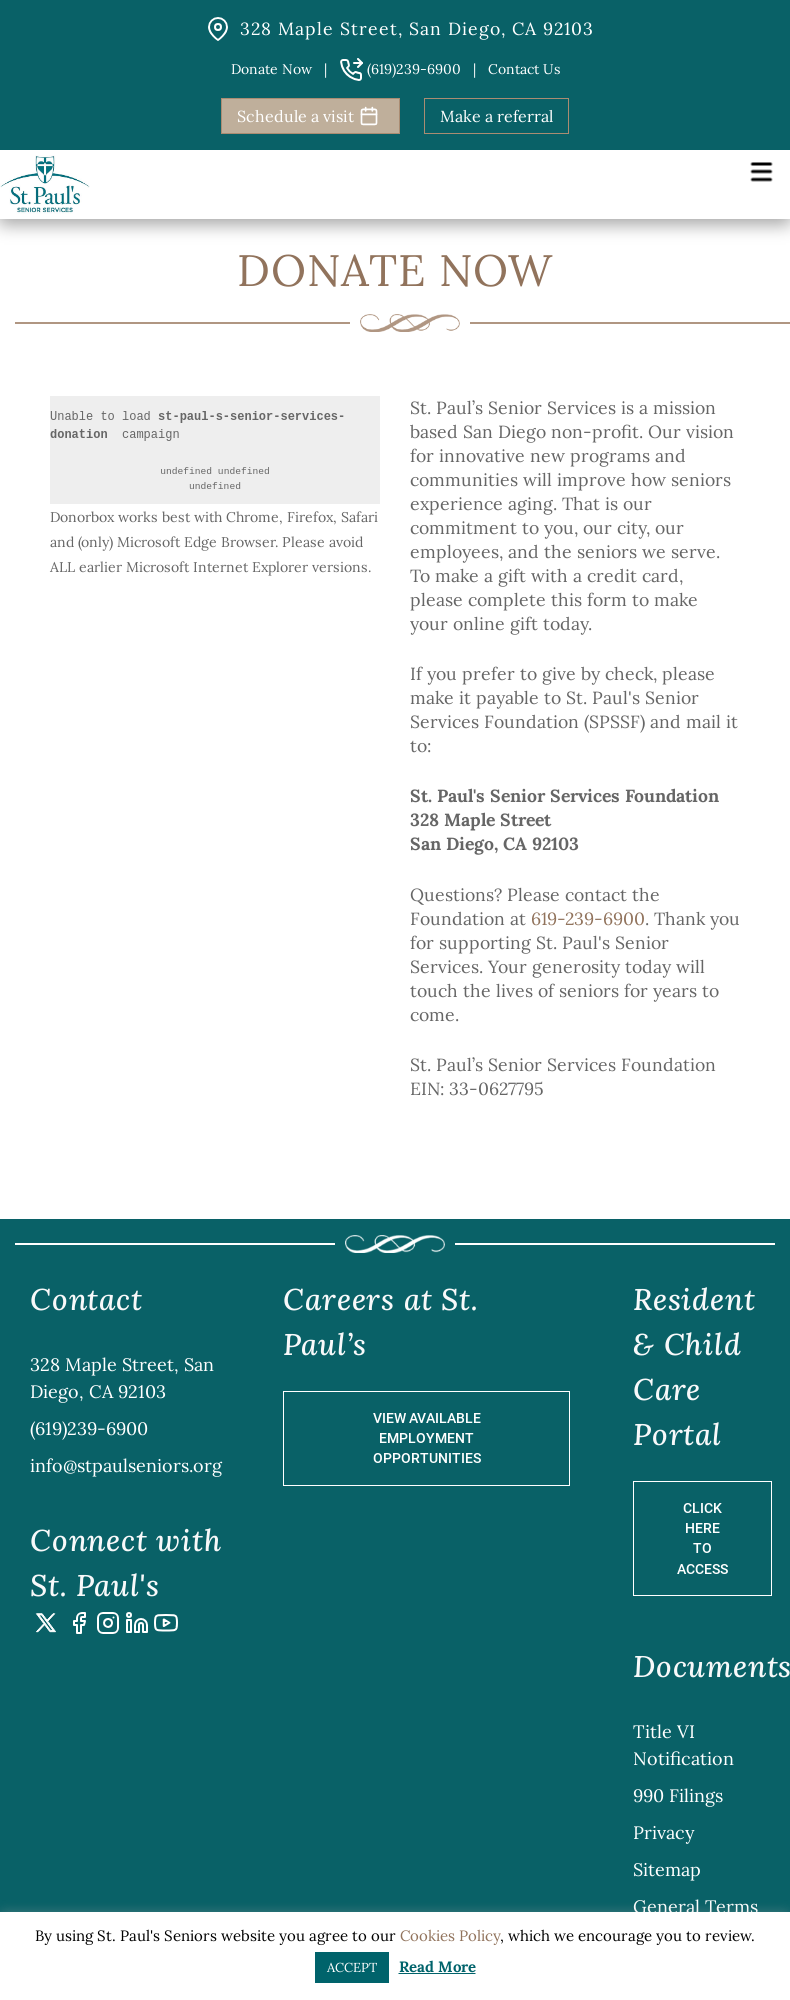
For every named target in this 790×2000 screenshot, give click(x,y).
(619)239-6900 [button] (400, 69)
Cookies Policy (450, 1935)
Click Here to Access (702, 1538)
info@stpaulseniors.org (126, 1465)
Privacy (664, 1832)
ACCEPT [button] (352, 1967)
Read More (437, 1966)
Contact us (524, 69)
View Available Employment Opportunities (427, 1438)
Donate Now (271, 69)
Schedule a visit (308, 116)
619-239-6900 (588, 918)
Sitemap (667, 1869)
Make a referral (496, 116)
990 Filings (678, 1795)
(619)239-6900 (89, 1428)
